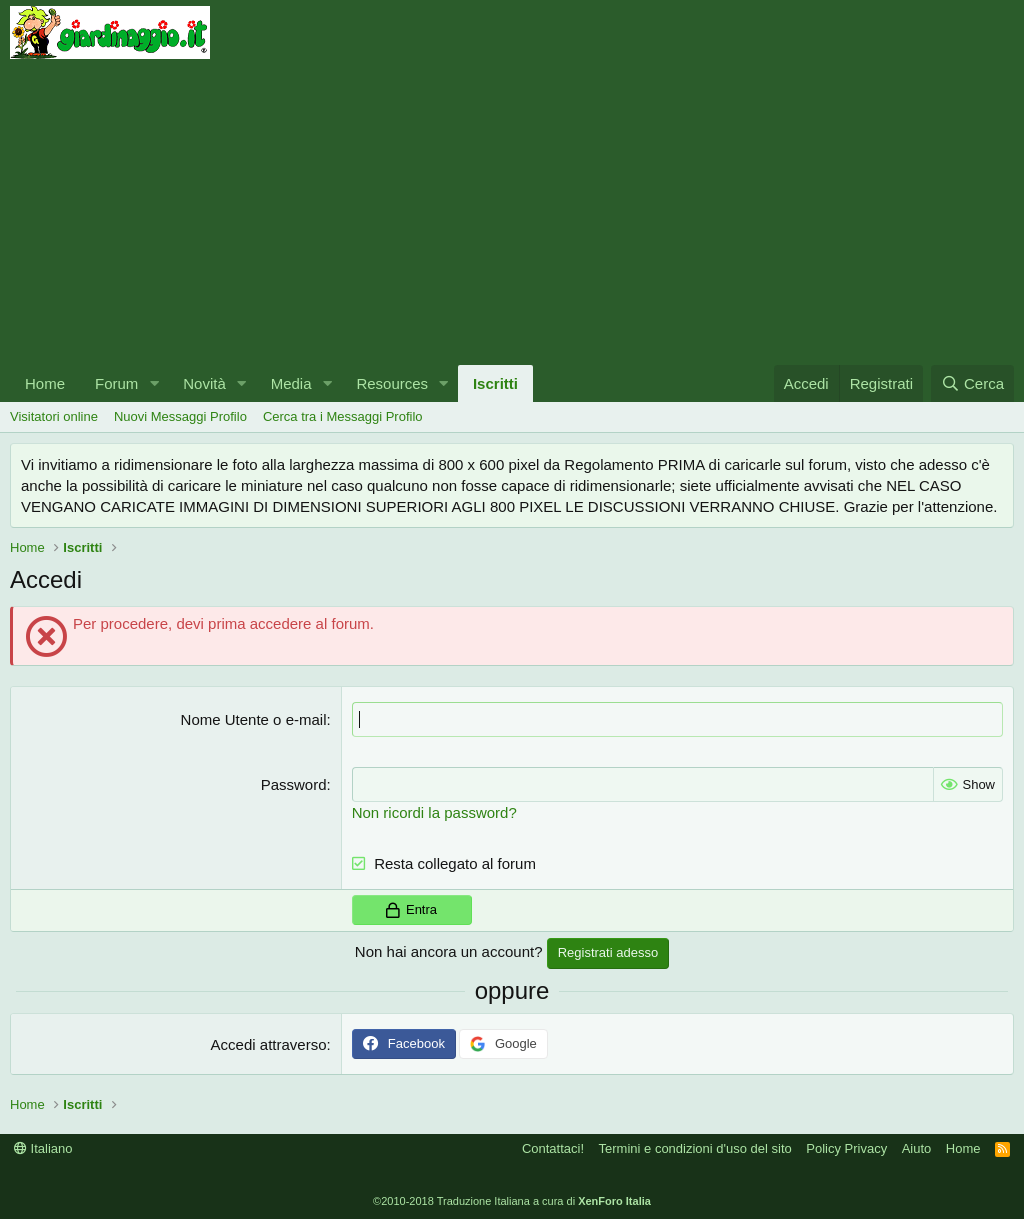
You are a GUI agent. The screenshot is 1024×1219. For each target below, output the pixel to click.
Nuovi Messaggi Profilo (180, 416)
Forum (116, 383)
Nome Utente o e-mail (254, 719)
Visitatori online (54, 416)
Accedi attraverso (269, 1044)
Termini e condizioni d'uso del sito (695, 1148)
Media (291, 383)
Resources (392, 383)
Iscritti (495, 383)
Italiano (43, 1148)
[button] (154, 383)
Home (45, 383)
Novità (204, 383)
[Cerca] (972, 383)
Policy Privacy (846, 1148)
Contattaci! (553, 1148)
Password (294, 784)
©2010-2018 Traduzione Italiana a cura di (512, 1201)
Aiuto (917, 1148)
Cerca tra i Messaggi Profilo (343, 416)
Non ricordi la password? (434, 812)
